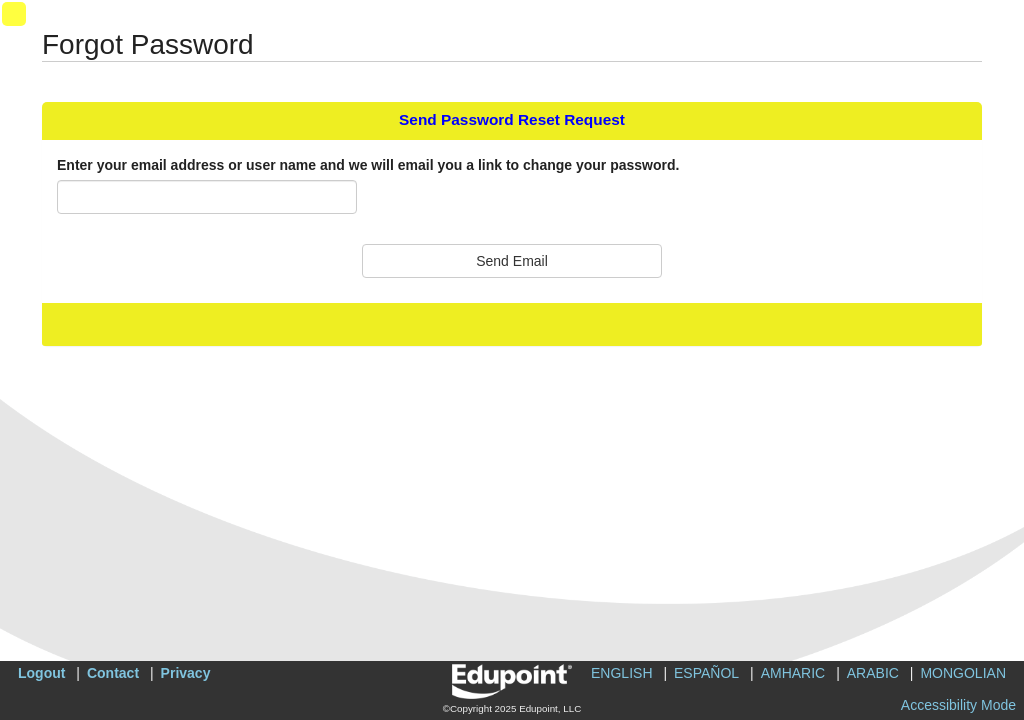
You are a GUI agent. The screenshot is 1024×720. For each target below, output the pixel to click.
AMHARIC (793, 673)
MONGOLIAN (963, 673)
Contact (113, 673)
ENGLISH (621, 673)
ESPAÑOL (706, 673)
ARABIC (873, 673)
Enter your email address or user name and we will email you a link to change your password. (368, 165)
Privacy (186, 673)
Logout (41, 673)
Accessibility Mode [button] (958, 705)
